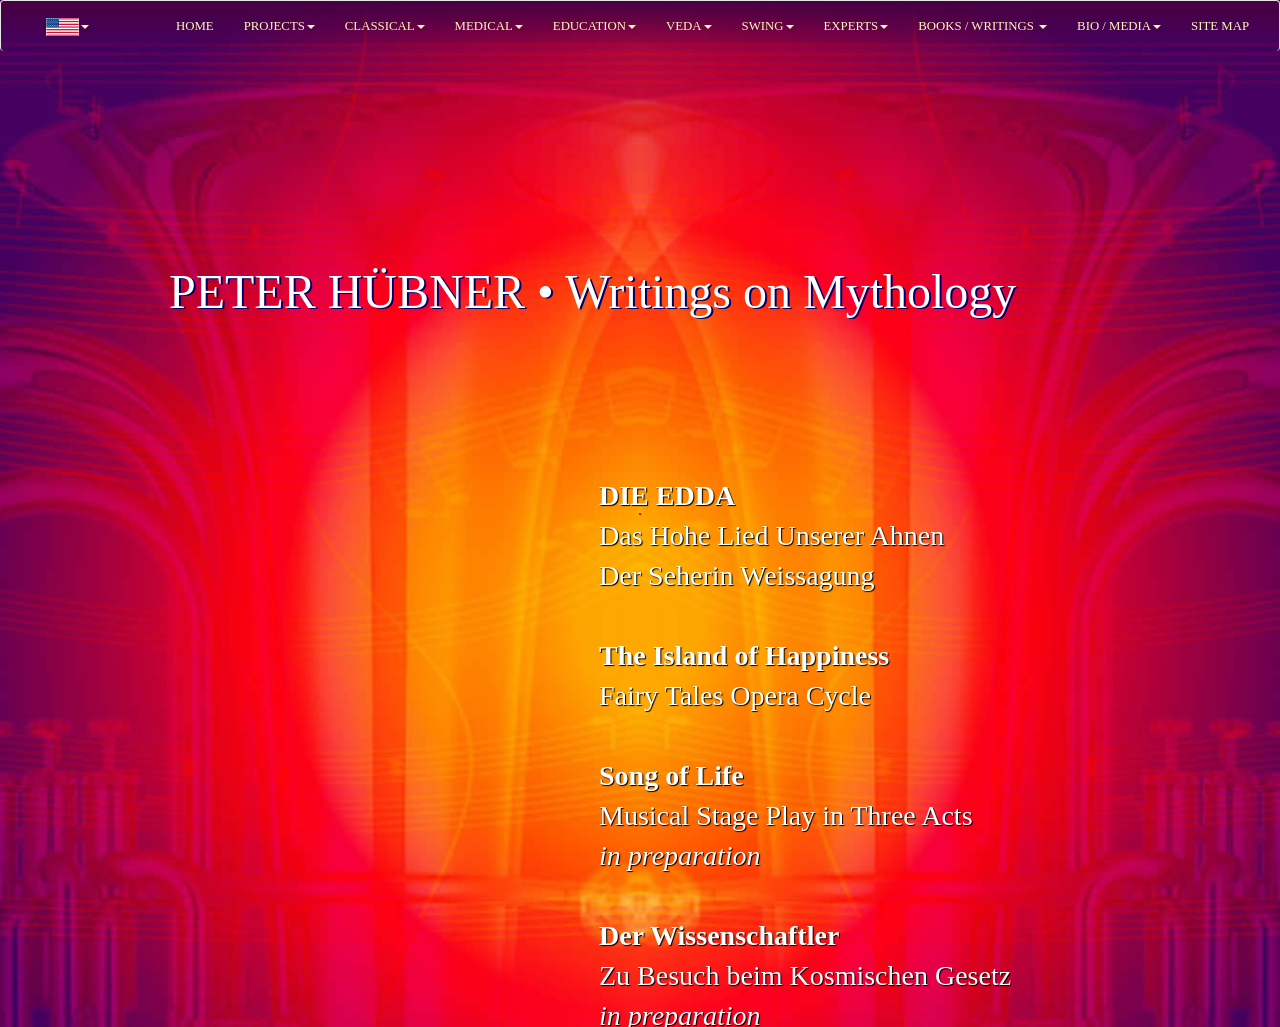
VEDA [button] (689, 26)
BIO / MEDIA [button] (1119, 26)
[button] (67, 26)
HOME (195, 26)
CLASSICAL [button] (385, 26)
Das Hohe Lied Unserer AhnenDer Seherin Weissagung (771, 535)
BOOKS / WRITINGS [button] (982, 26)
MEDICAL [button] (489, 26)
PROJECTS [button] (279, 26)
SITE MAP (1220, 26)
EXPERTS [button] (856, 26)
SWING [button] (768, 26)
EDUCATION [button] (594, 26)
